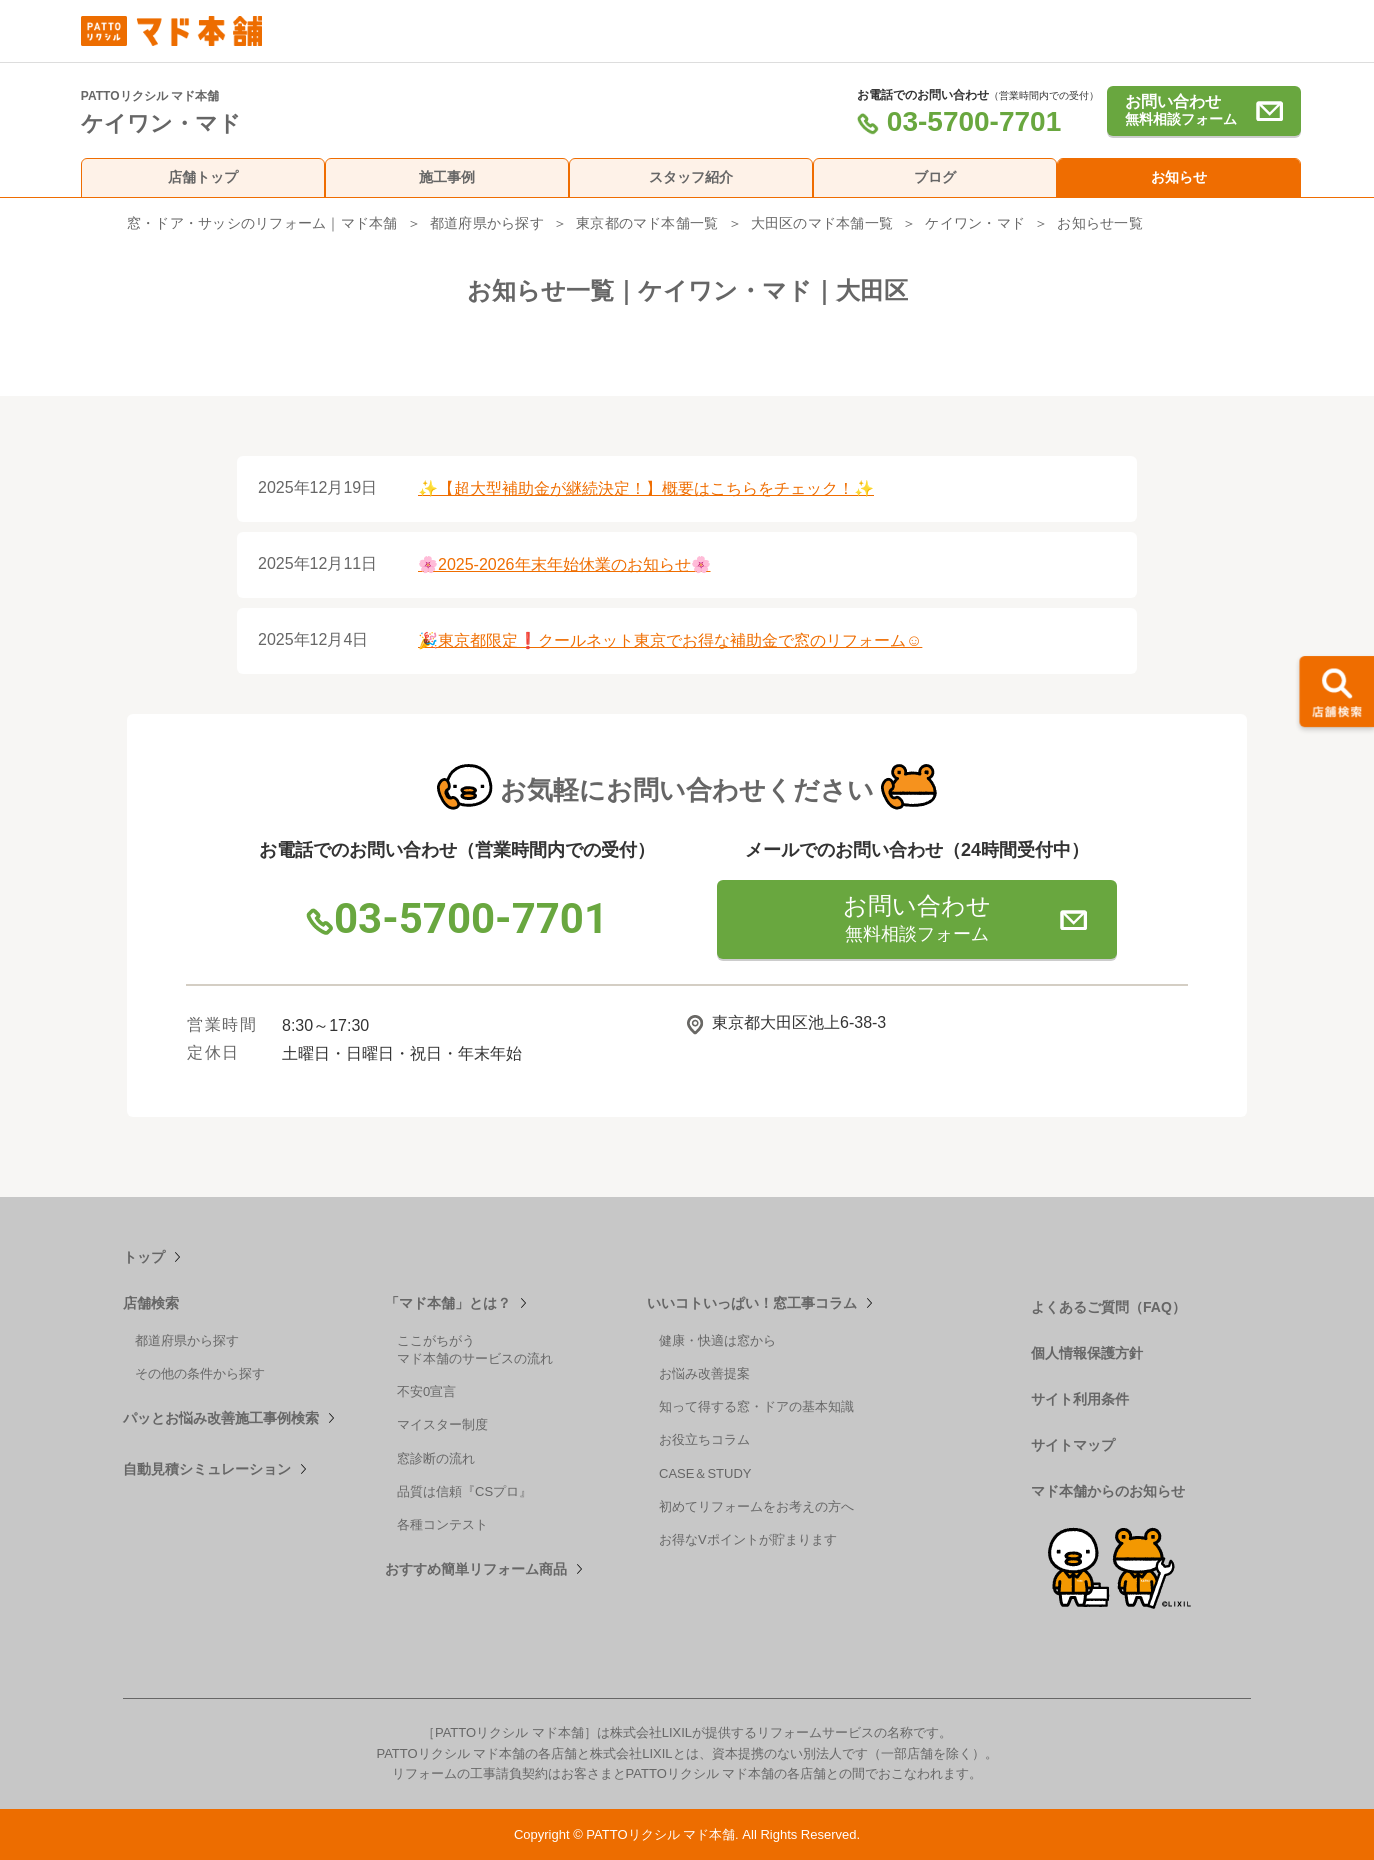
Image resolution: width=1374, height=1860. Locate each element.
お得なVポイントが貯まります (748, 1539)
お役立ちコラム (704, 1439)
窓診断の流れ (436, 1458)
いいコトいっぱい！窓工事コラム (752, 1303)
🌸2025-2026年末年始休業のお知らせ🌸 (564, 564)
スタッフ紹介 (691, 177)
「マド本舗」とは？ (448, 1303)
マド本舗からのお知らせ (1108, 1491)
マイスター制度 (442, 1424)
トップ (144, 1257)
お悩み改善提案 (704, 1373)
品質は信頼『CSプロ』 (464, 1491)
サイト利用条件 (1080, 1399)
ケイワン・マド (975, 223)
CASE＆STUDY (705, 1473)
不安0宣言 (426, 1391)
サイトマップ (1073, 1445)
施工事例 (447, 177)
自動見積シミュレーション (207, 1469)
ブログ (935, 177)
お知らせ (1179, 177)
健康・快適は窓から (717, 1340)
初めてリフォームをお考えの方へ (756, 1506)
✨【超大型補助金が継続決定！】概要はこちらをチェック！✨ (646, 488)
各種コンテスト (442, 1524)
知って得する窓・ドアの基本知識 (756, 1406)
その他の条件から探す (200, 1373)
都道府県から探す (487, 223)
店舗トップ (203, 177)
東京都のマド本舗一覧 (647, 223)
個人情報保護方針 (1087, 1353)
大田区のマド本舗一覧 (822, 223)
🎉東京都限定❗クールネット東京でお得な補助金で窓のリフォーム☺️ (670, 640)
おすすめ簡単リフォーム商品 (476, 1569)
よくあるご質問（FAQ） (1108, 1307)
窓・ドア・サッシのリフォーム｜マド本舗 (262, 223)
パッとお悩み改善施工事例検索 (221, 1418)
